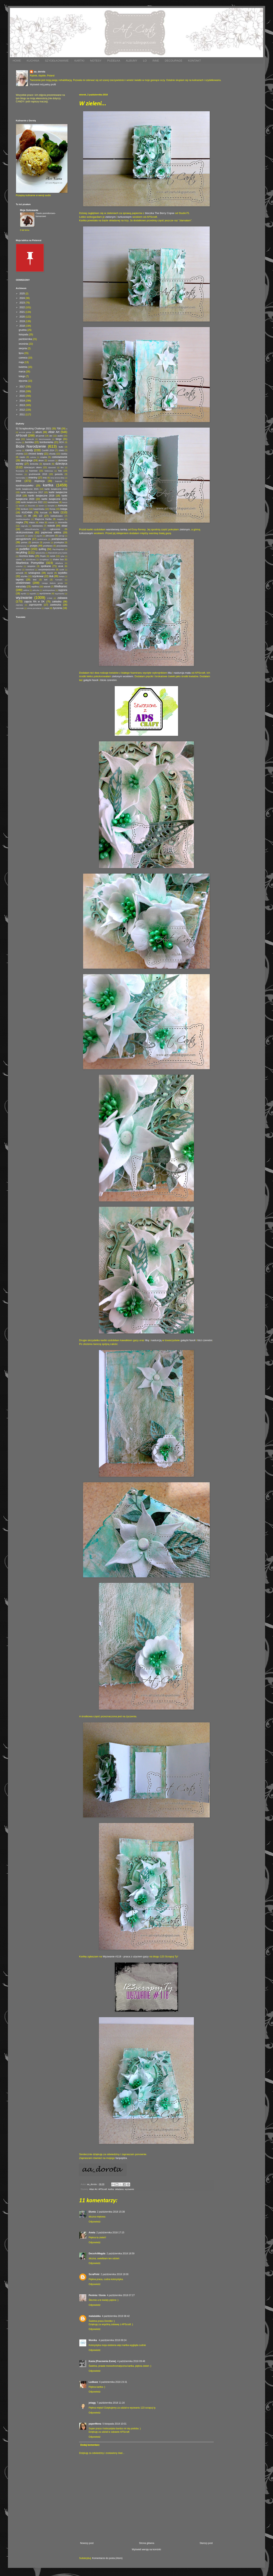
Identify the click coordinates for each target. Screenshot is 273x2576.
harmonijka (20, 478)
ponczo (35, 542)
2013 (23, 405)
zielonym (110, 216)
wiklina (26, 590)
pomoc (24, 542)
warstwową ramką (116, 529)
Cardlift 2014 (48, 450)
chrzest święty (35, 453)
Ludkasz (93, 2382)
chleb (61, 450)
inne (18, 480)
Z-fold (49, 598)
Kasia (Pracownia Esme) (102, 2361)
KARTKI (79, 60)
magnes (60, 519)
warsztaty (21, 586)
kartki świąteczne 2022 (32, 502)
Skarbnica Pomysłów (30, 562)
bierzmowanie (45, 439)
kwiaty (19, 516)
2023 (23, 302)
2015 (23, 396)
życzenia (57, 608)
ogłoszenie (55, 529)
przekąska (59, 542)
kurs (56, 512)
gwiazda (59, 474)
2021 (23, 312)
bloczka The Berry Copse (159, 213)
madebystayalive (23, 519)
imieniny (32, 477)
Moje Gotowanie (29, 210)
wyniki (23, 593)
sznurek (19, 573)
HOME (17, 60)
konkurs (24, 509)
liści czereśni (204, 1340)
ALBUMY (131, 60)
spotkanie (46, 566)
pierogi (61, 536)
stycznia (23, 380)
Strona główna (146, 2543)
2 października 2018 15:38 (111, 2211)
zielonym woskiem (122, 676)
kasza (64, 502)
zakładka (56, 601)
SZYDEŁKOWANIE (57, 60)
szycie (50, 573)
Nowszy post (87, 2543)
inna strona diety (57, 478)
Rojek (43, 556)
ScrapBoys (44, 559)
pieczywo (50, 535)
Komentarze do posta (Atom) (107, 2558)
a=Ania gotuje (25, 432)
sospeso (31, 566)
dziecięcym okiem (33, 467)
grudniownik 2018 (38, 474)
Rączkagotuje (58, 549)
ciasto (22, 457)
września (24, 343)
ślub (51, 576)
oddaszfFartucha (32, 529)
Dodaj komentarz (90, 2445)
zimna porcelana (34, 608)
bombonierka (46, 442)
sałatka (19, 559)
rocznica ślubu (26, 556)
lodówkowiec (57, 516)
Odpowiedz (94, 2221)
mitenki (51, 522)
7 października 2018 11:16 (111, 2402)
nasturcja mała (182, 672)
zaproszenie (35, 604)
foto (60, 471)
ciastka (64, 454)
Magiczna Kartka (43, 519)
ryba (62, 556)
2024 (23, 298)
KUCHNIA (33, 60)
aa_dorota (39, 71)
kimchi (21, 506)
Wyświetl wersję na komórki (146, 2549)
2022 (23, 307)
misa (41, 522)
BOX (61, 442)
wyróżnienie (45, 593)
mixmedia (62, 522)
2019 (23, 321)
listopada (24, 334)
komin (41, 506)
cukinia (33, 457)
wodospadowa (49, 590)
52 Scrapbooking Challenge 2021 (33, 428)
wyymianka (59, 593)
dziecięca (61, 463)
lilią (147, 1340)
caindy (18, 450)
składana (119, 2189)
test (34, 579)
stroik (60, 566)
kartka (111, 2189)
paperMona (95, 2423)
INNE (156, 60)
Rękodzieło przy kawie (57, 553)
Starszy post (206, 2543)
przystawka (62, 546)
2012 (23, 409)
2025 (23, 293)
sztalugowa (34, 572)
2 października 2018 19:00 (115, 2274)
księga (63, 509)
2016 (23, 391)
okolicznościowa (24, 532)
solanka (19, 566)
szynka (24, 576)
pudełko (24, 549)
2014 (23, 400)
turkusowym (125, 216)
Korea (52, 509)
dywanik (47, 464)
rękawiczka (40, 553)
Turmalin (59, 580)
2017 (23, 386)
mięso (32, 522)
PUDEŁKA (113, 60)
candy (29, 450)
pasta (30, 536)
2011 (23, 414)
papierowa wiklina (51, 532)
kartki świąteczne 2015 (27, 489)
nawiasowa (37, 526)
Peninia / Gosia (97, 2295)
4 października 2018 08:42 (116, 2316)
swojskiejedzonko (46, 569)
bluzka (18, 442)
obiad (64, 525)
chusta (52, 454)
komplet (51, 506)
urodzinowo (23, 582)
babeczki (30, 439)
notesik (51, 525)
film (62, 467)
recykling (21, 552)
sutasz (18, 570)
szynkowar (38, 576)
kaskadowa (53, 502)
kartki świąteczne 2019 (41, 495)
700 (59, 428)
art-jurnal (40, 436)
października (26, 339)
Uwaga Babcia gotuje (52, 583)
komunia (62, 505)
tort (45, 579)
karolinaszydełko (24, 485)
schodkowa (30, 559)
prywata (46, 542)
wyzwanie (129, 2189)
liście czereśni (108, 680)
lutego (22, 376)
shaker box (58, 559)
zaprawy (19, 605)
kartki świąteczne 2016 (56, 489)
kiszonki (31, 506)
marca (22, 371)
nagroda (24, 526)
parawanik (20, 536)
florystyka (20, 471)
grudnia (23, 330)
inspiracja (40, 481)
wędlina (35, 586)
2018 (23, 325)
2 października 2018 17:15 (110, 2232)
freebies (19, 474)
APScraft (102, 2189)
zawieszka (55, 604)
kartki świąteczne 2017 (32, 492)
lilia (170, 672)
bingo (59, 439)
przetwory (48, 546)
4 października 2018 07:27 (121, 2295)
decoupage (26, 460)
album (38, 432)
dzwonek (52, 467)
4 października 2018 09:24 (113, 2340)
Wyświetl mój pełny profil (43, 84)
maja (21, 362)
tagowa (20, 579)
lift (29, 515)
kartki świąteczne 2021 (54, 499)
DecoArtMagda (97, 2253)
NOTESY (95, 60)
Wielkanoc (60, 586)
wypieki (33, 593)
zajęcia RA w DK (34, 601)
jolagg (92, 2402)
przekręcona (21, 546)
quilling (42, 549)
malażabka (95, 2316)
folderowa (49, 471)
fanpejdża (121, 2158)
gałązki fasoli (90, 680)
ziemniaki (20, 608)
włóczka (35, 590)
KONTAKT (194, 60)
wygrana (62, 590)
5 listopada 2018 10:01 (114, 2423)
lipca (21, 353)
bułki (61, 447)
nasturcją (156, 1340)
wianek (47, 586)
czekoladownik (59, 457)
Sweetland (29, 570)
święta (61, 576)
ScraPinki (94, 2274)
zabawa (62, 597)
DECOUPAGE (173, 60)
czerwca (23, 357)
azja (18, 439)
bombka (29, 442)
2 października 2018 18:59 (121, 2253)
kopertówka (38, 509)
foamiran (33, 471)
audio (60, 436)
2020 (23, 316)
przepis (34, 545)
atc (50, 436)
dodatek (51, 460)
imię (45, 477)
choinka (19, 454)
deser (41, 460)
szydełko (62, 572)
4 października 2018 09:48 (131, 2361)
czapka (43, 457)
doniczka (34, 464)
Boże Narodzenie (31, 446)
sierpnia (23, 348)
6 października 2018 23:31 (113, 2382)
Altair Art (93, 2189)
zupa (47, 608)
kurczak (43, 512)
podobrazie (42, 539)
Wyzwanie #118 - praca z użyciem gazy (126, 1956)
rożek (52, 556)
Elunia (92, 2211)
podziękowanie (59, 539)
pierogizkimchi (23, 539)
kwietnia (23, 367)
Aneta (92, 2232)
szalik (61, 570)
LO (145, 60)
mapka (19, 522)
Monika (93, 2340)
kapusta (58, 481)
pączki (39, 536)
